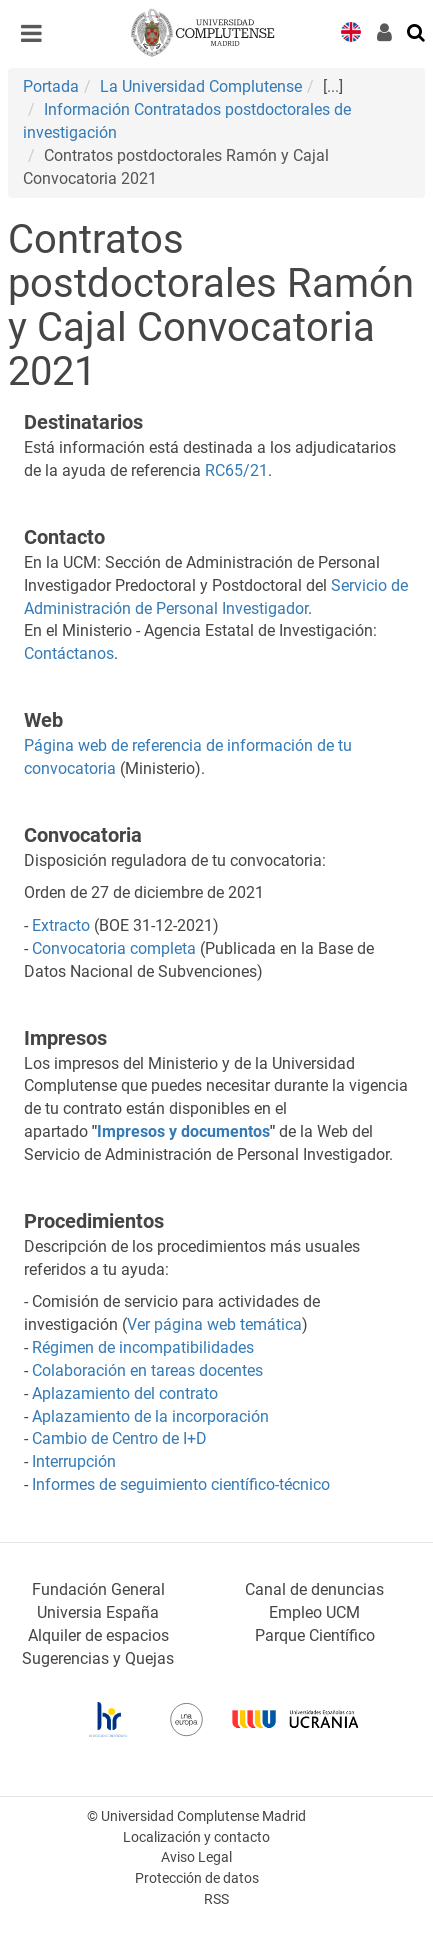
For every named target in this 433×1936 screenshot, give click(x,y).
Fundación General (98, 1589)
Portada (51, 86)
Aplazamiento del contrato (125, 1393)
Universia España (98, 1612)
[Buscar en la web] (417, 31)
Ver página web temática (214, 1324)
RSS (216, 1899)
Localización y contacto (196, 1837)
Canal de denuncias (314, 1589)
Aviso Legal (196, 1857)
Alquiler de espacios (98, 1635)
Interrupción (74, 1461)
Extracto (61, 925)
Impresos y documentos (183, 1131)
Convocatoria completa (114, 948)
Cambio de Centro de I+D (119, 1438)
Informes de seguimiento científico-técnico (181, 1484)
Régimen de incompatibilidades (143, 1347)
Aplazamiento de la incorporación (150, 1416)
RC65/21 (236, 470)
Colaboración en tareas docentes (147, 1370)
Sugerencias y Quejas (98, 1658)
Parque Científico (315, 1635)
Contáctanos (69, 653)
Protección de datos (197, 1878)
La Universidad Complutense (201, 86)
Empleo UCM (314, 1612)
